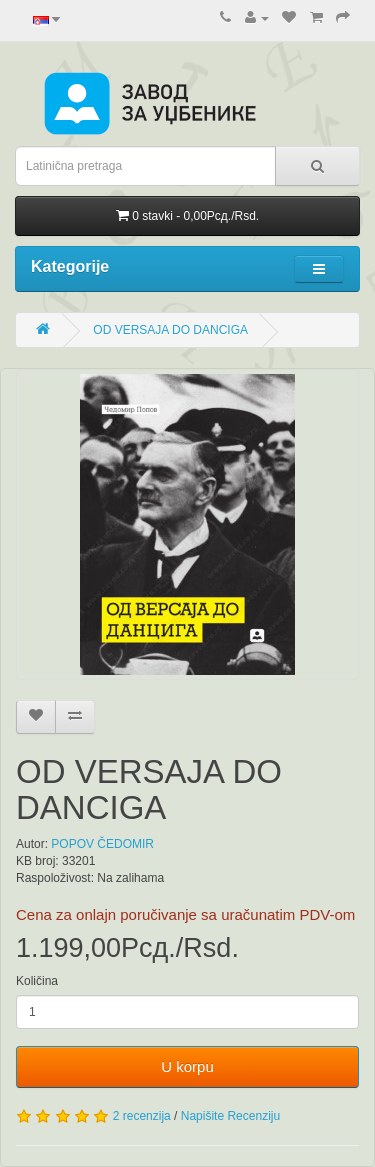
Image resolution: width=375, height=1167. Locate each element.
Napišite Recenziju (230, 1116)
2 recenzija (142, 1116)
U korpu (187, 1066)
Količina (37, 981)
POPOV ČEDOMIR (102, 844)
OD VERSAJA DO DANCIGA (170, 330)
